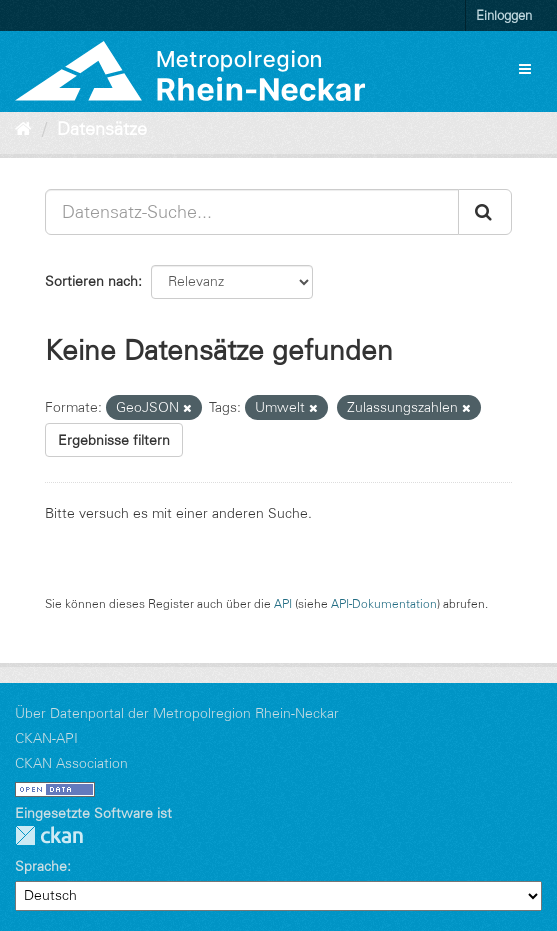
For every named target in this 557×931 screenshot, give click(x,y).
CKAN (49, 835)
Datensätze (102, 129)
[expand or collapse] (525, 69)
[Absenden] (485, 212)
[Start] (23, 129)
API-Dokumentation (384, 603)
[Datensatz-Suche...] (252, 212)
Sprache (41, 866)
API (283, 603)
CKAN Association (71, 763)
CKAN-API (46, 738)
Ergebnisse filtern (114, 440)
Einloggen (504, 15)
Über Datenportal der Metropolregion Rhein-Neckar (177, 713)
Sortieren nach (91, 281)
